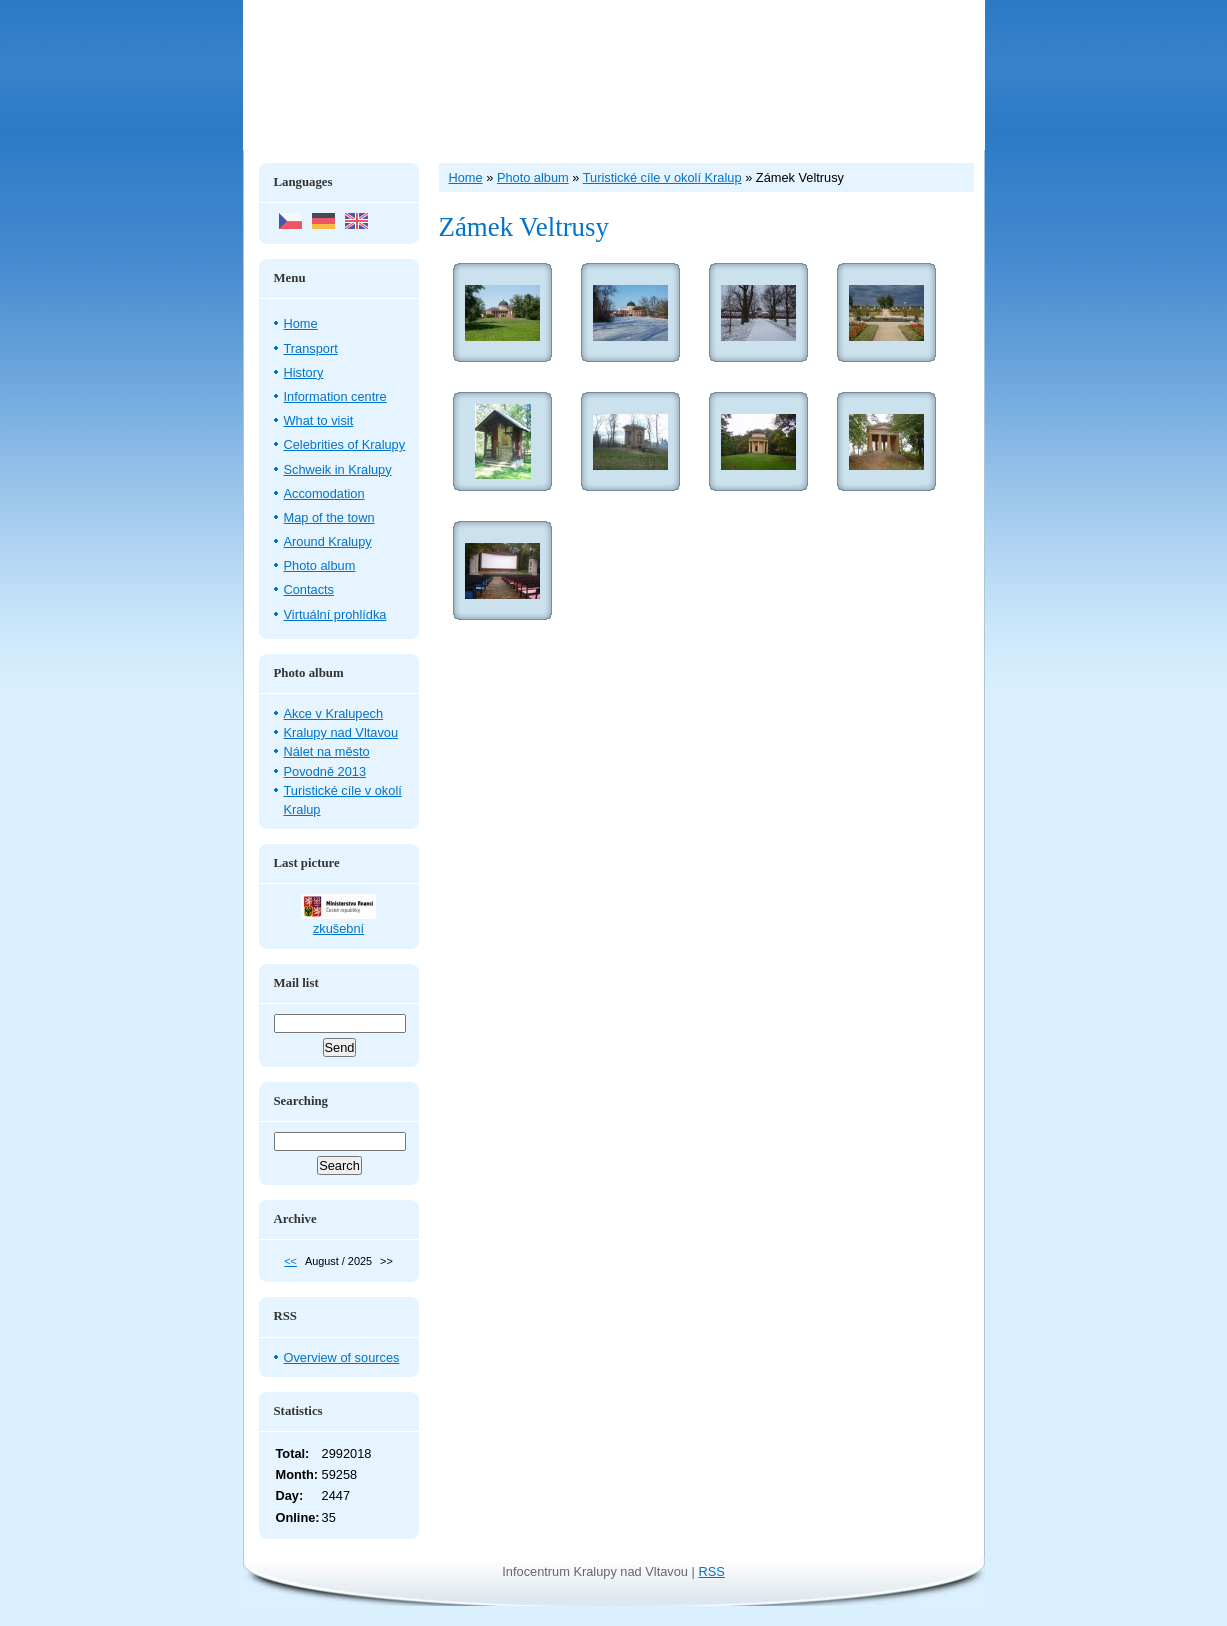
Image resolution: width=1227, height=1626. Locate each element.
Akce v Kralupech (334, 713)
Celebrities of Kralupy (345, 444)
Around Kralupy (328, 541)
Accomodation (324, 493)
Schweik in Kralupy (338, 469)
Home (301, 323)
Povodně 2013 (325, 771)
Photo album (320, 565)
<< (290, 1261)
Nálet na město (327, 751)
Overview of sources (342, 1357)
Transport (311, 348)
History (304, 372)
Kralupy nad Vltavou (341, 732)
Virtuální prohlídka (335, 614)
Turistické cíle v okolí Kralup (662, 177)
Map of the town (329, 517)
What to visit (319, 420)
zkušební (338, 928)
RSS (711, 1571)
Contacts (309, 589)
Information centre (335, 396)
